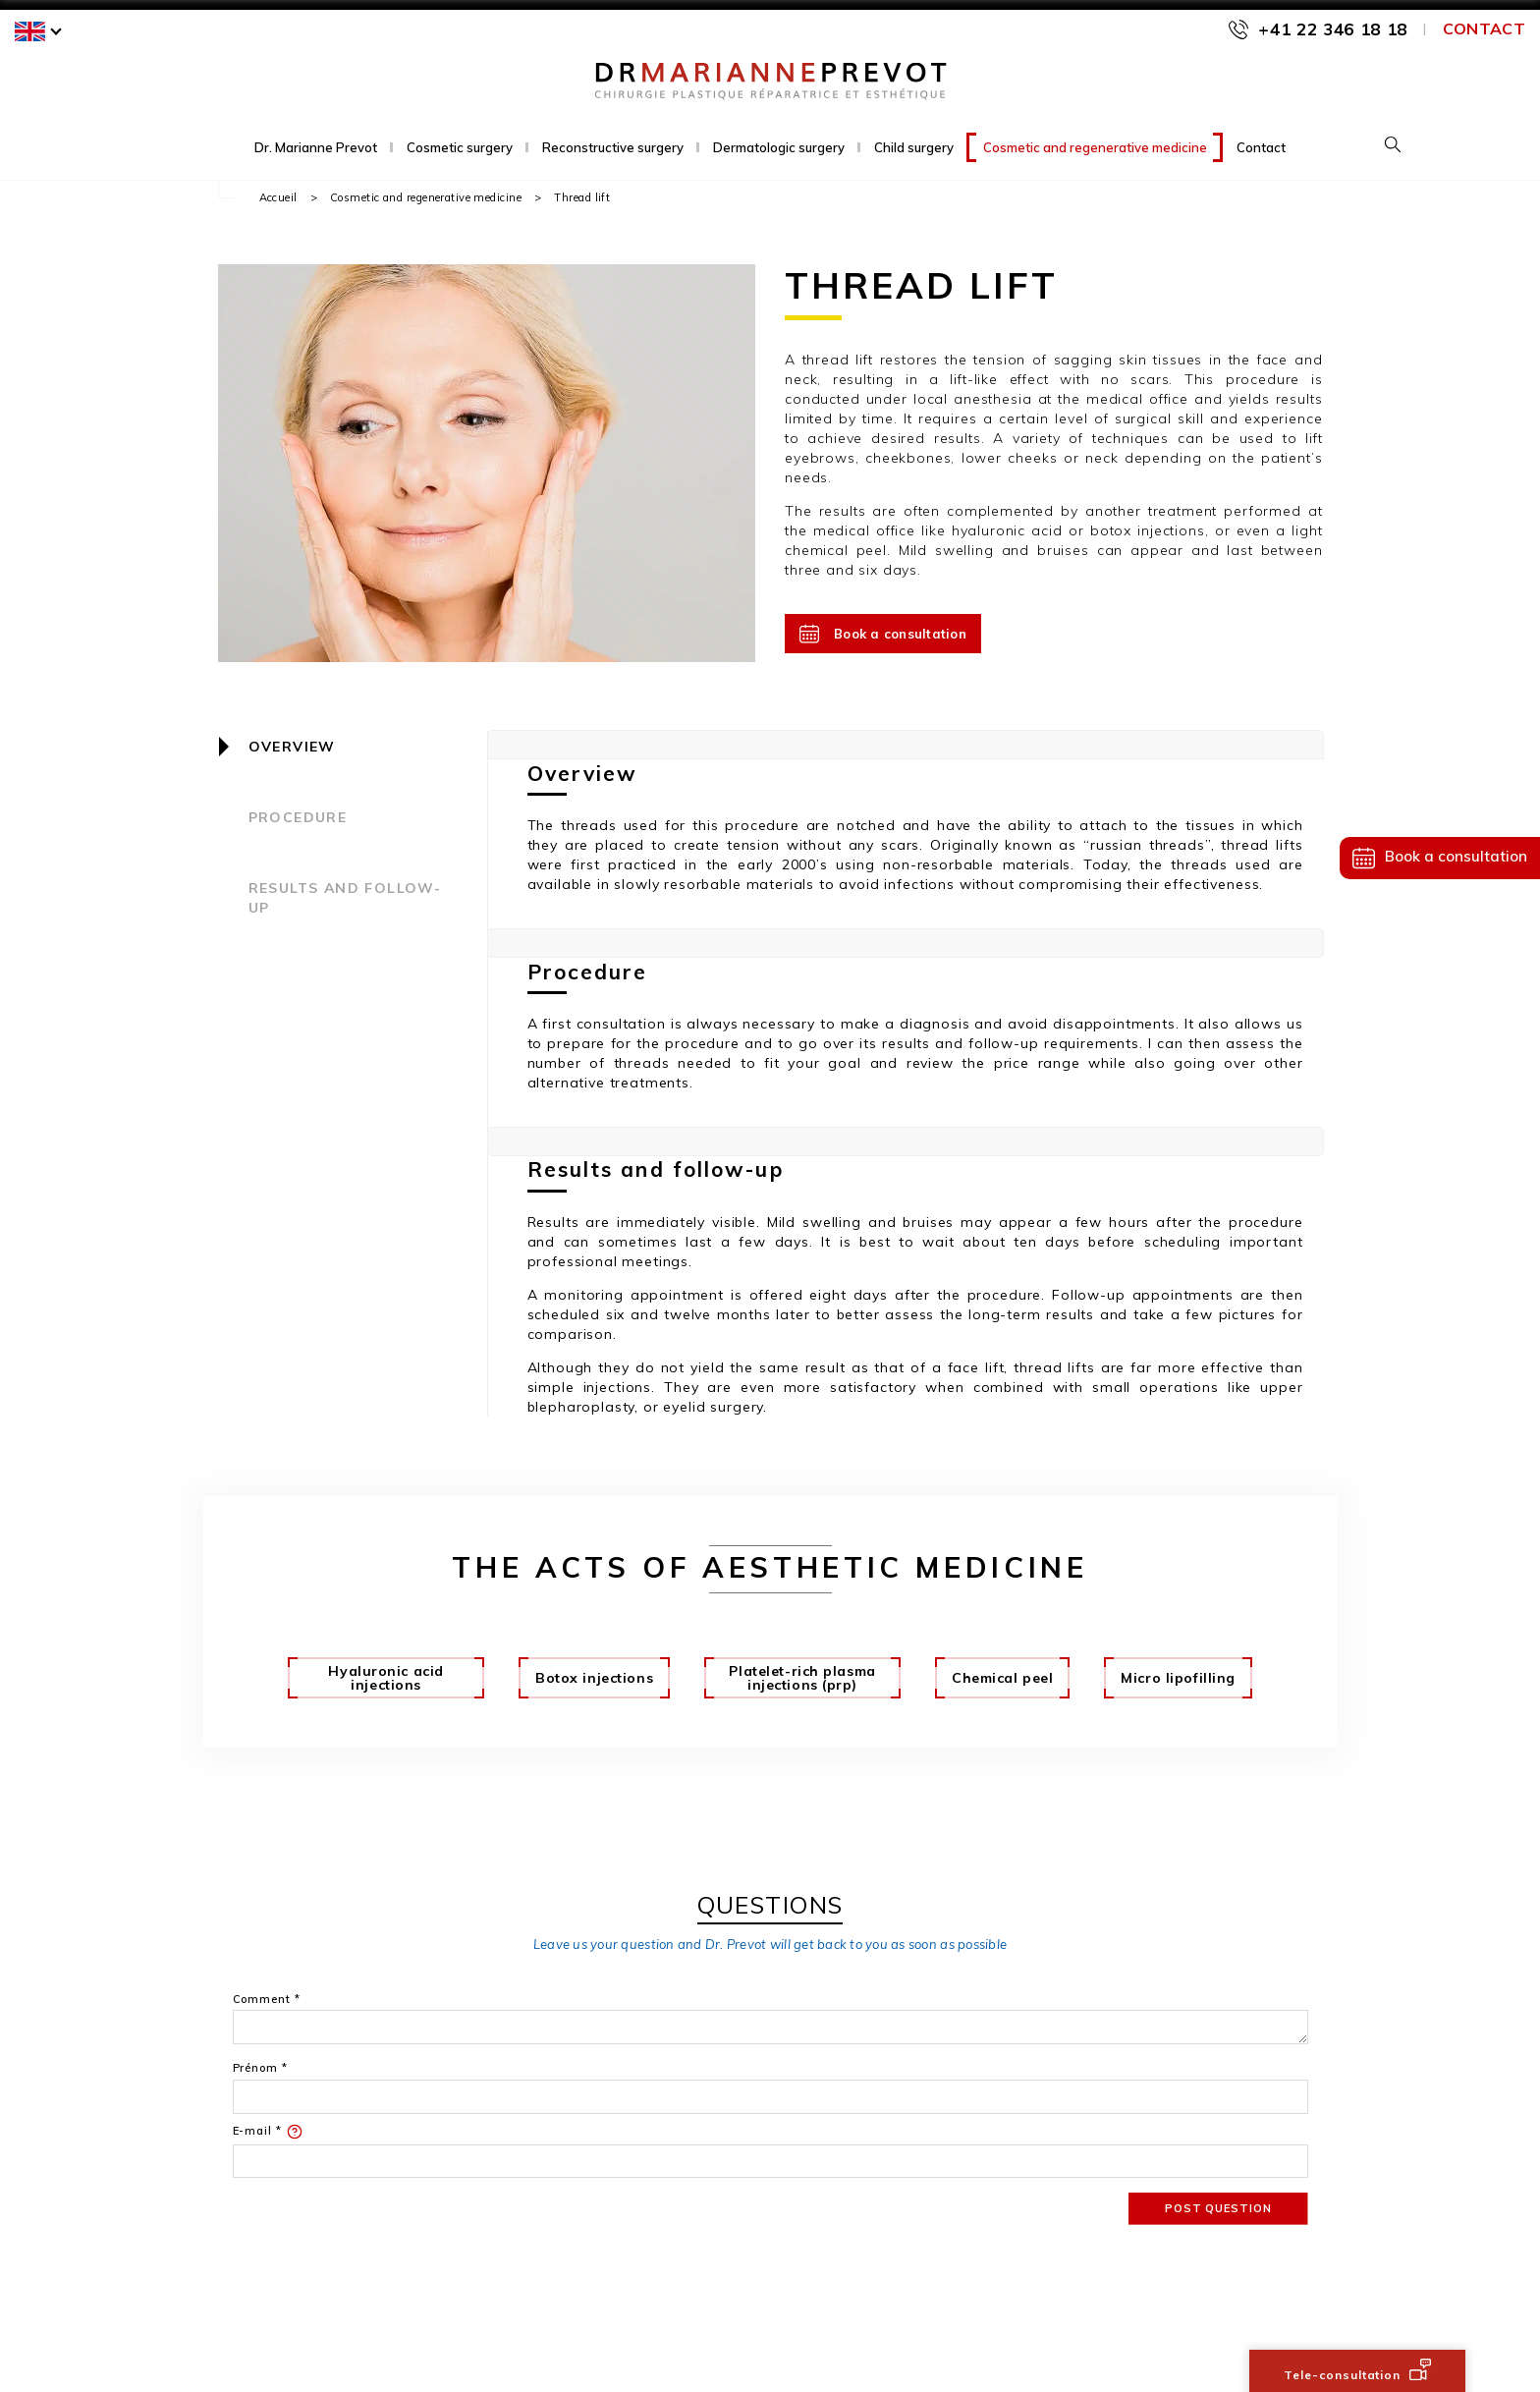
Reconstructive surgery (613, 147)
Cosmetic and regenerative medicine (1095, 147)
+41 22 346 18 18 (1332, 29)
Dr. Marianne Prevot (315, 147)
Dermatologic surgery (779, 147)
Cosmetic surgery (460, 147)
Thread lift (582, 197)
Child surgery (914, 147)
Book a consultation (882, 633)
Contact (1484, 28)
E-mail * (267, 2132)
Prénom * (260, 2068)
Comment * (267, 1999)
